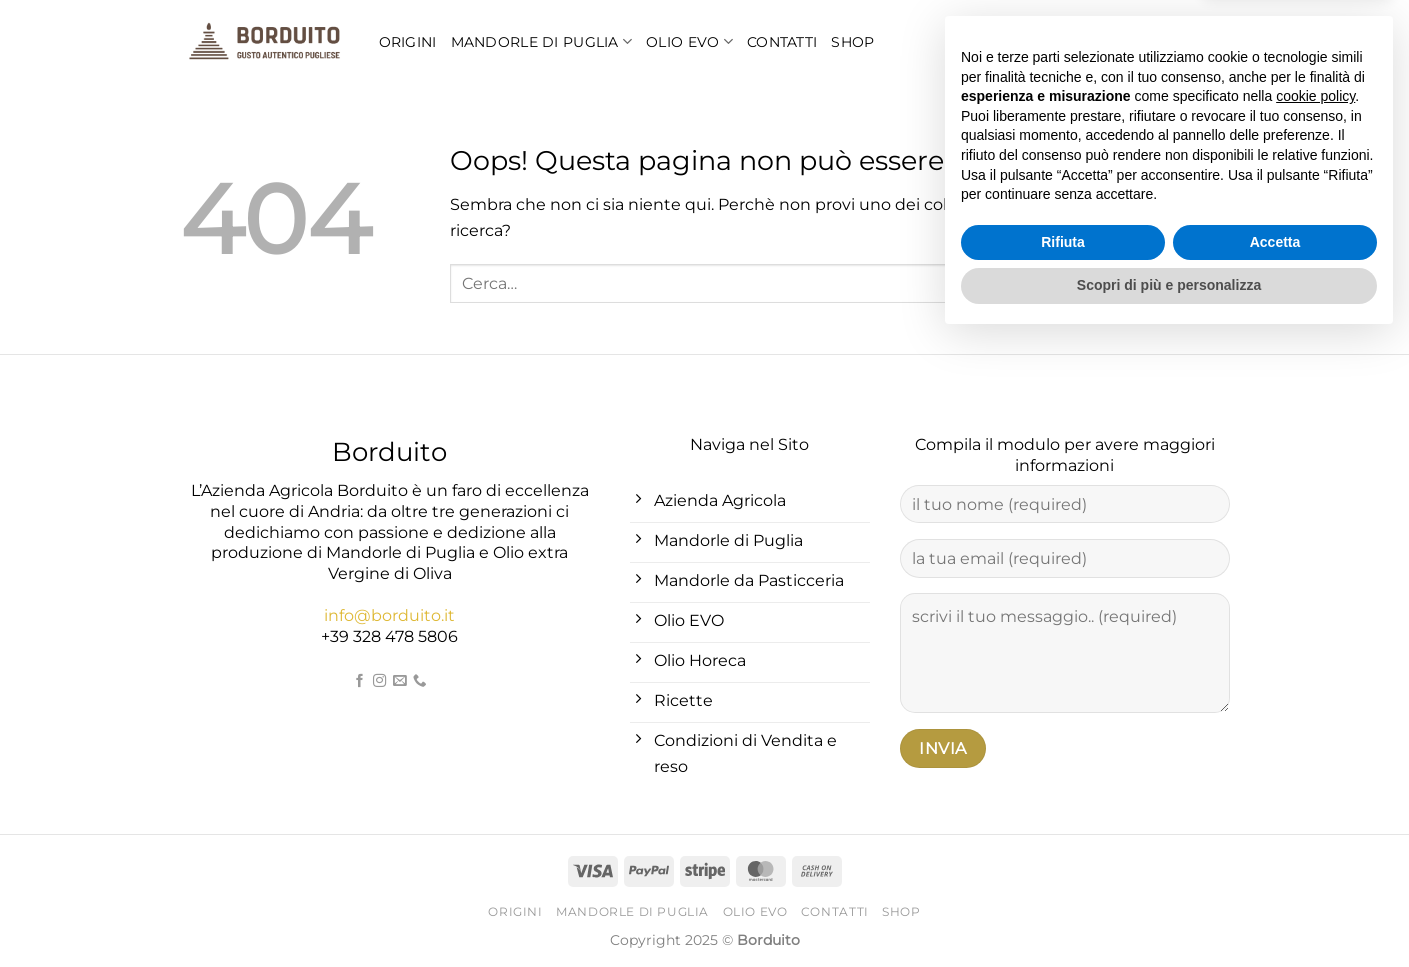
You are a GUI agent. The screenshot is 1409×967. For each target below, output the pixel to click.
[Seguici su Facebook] (359, 681)
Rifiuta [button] (1063, 869)
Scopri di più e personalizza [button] (1169, 912)
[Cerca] (1178, 42)
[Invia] (1209, 283)
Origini (408, 42)
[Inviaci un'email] (399, 681)
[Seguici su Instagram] (379, 681)
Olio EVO (689, 41)
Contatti (782, 42)
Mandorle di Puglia (542, 41)
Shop (852, 42)
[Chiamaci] (419, 681)
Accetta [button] (1275, 869)
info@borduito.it (389, 615)
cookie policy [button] (1315, 723)
